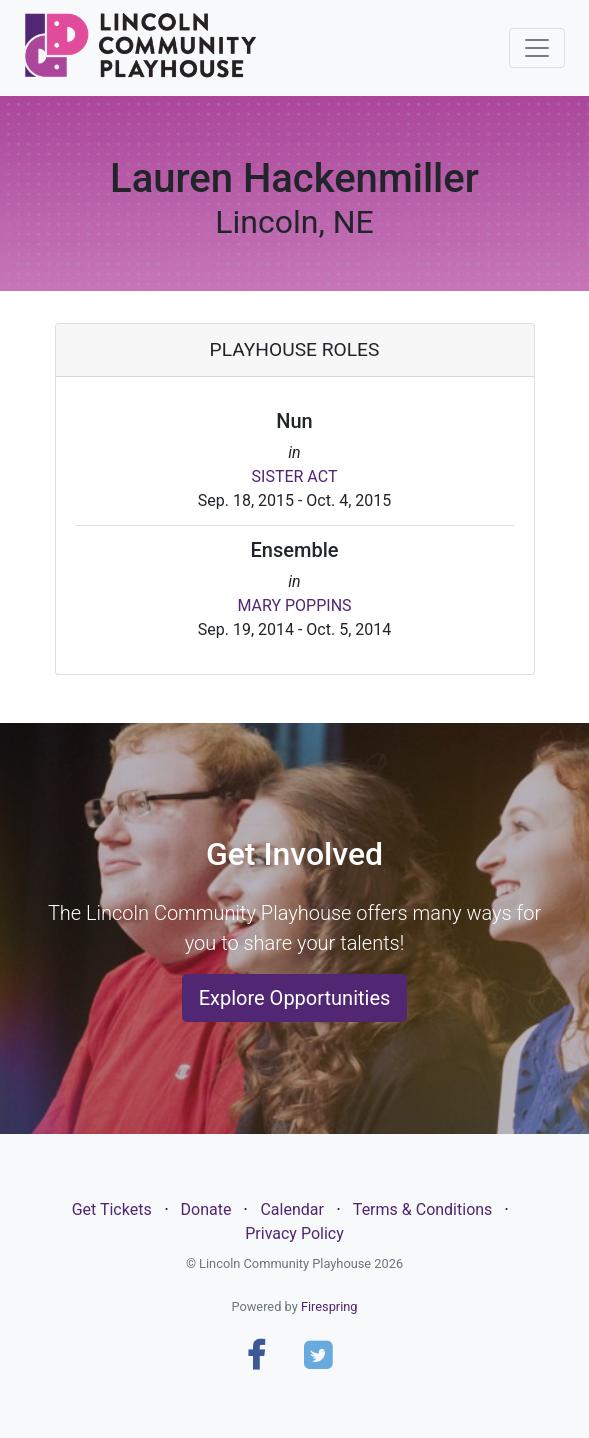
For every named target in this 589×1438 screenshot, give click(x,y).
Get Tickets (112, 1209)
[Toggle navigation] (537, 48)
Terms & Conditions (423, 1209)
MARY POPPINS (294, 605)
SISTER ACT (295, 476)
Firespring (329, 1306)
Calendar (291, 1209)
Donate (206, 1209)
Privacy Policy (294, 1233)
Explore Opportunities (295, 998)
